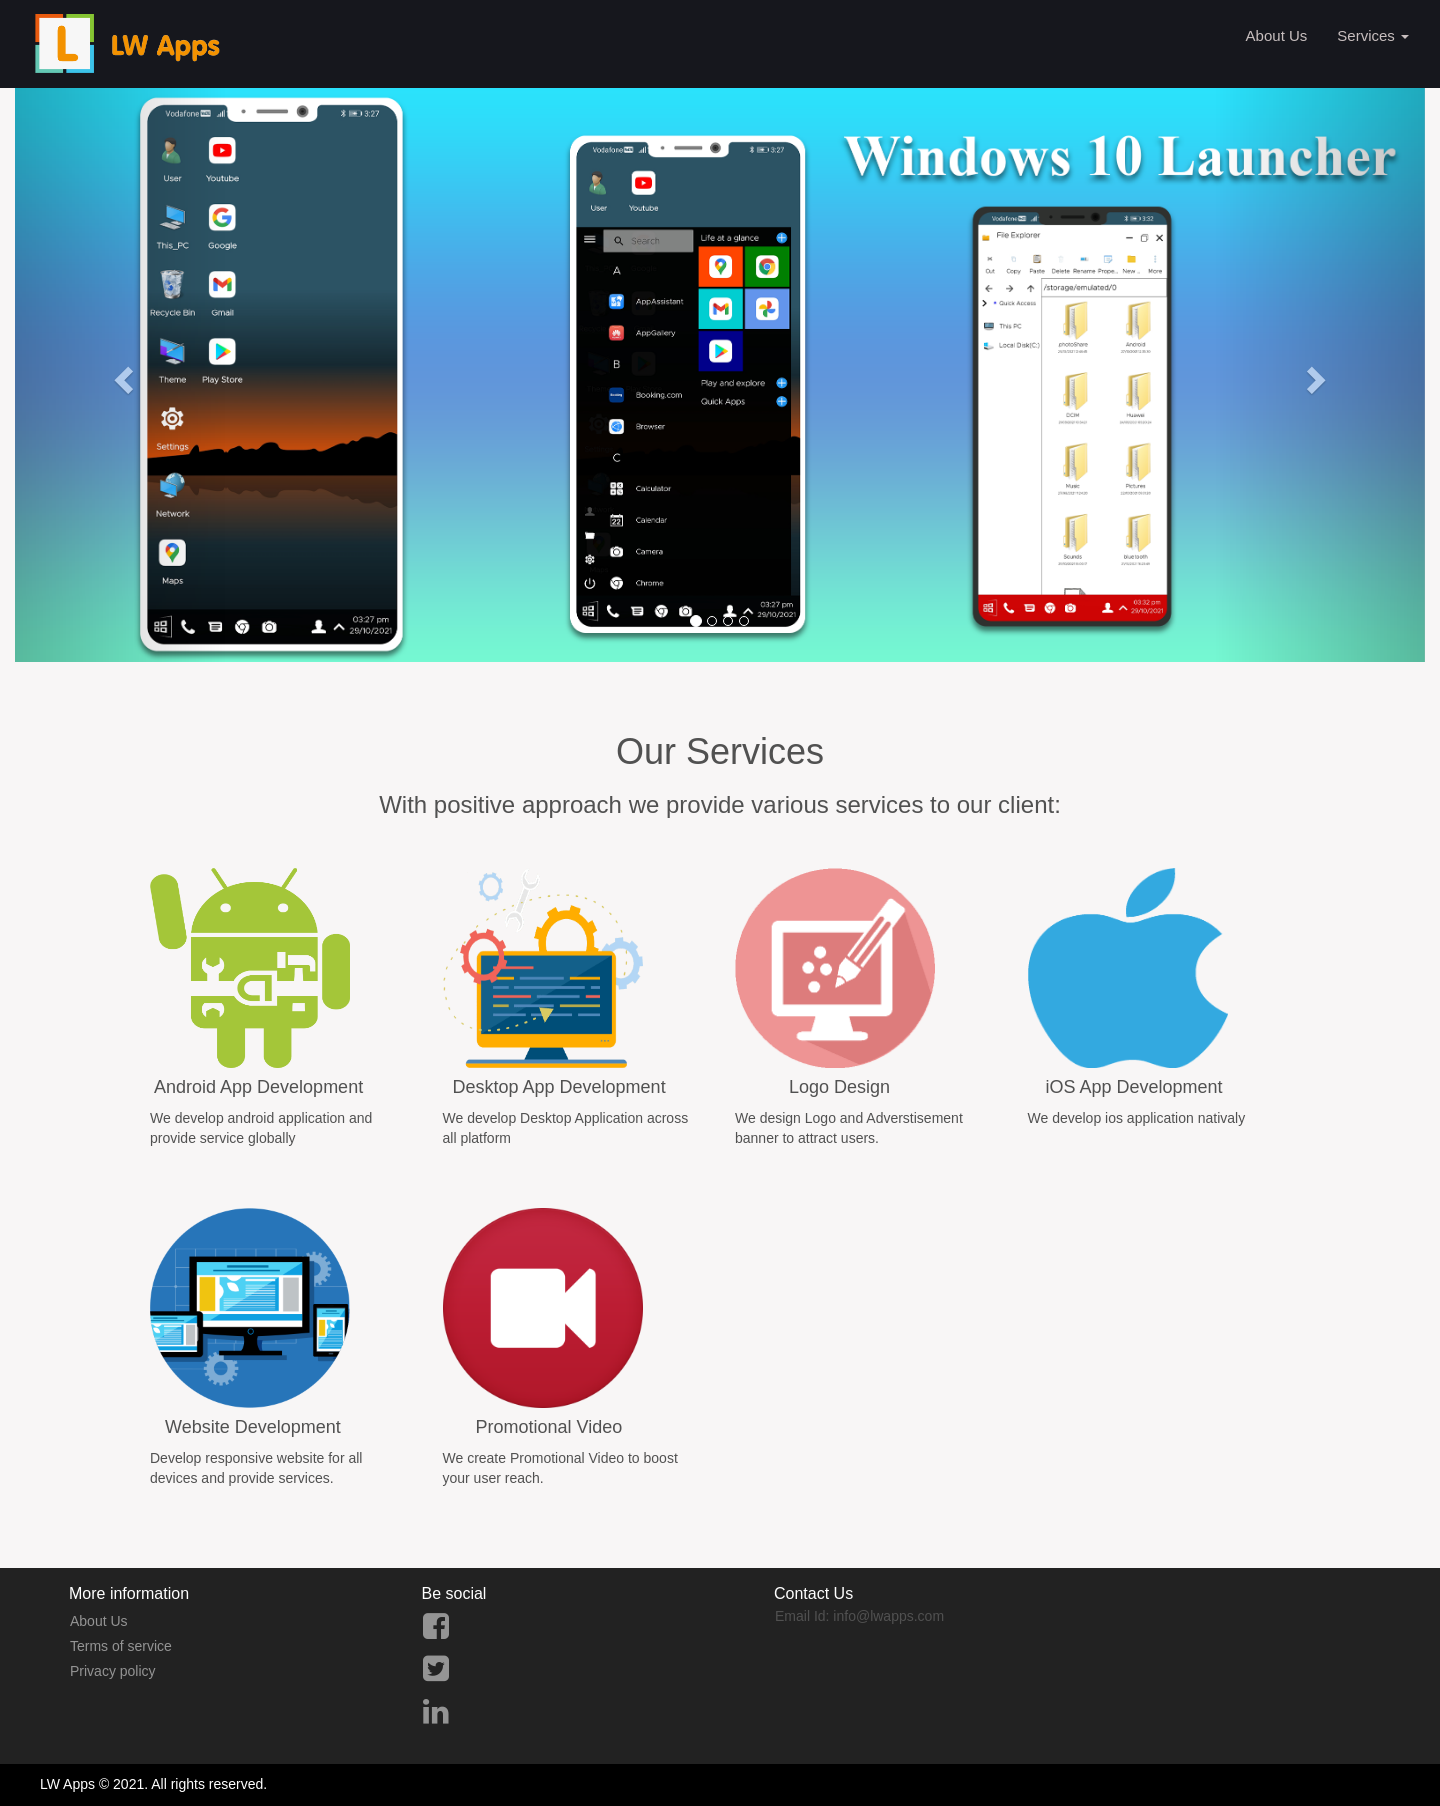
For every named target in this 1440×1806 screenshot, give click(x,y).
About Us (1277, 35)
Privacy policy (113, 1671)
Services (1373, 35)
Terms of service (121, 1646)
